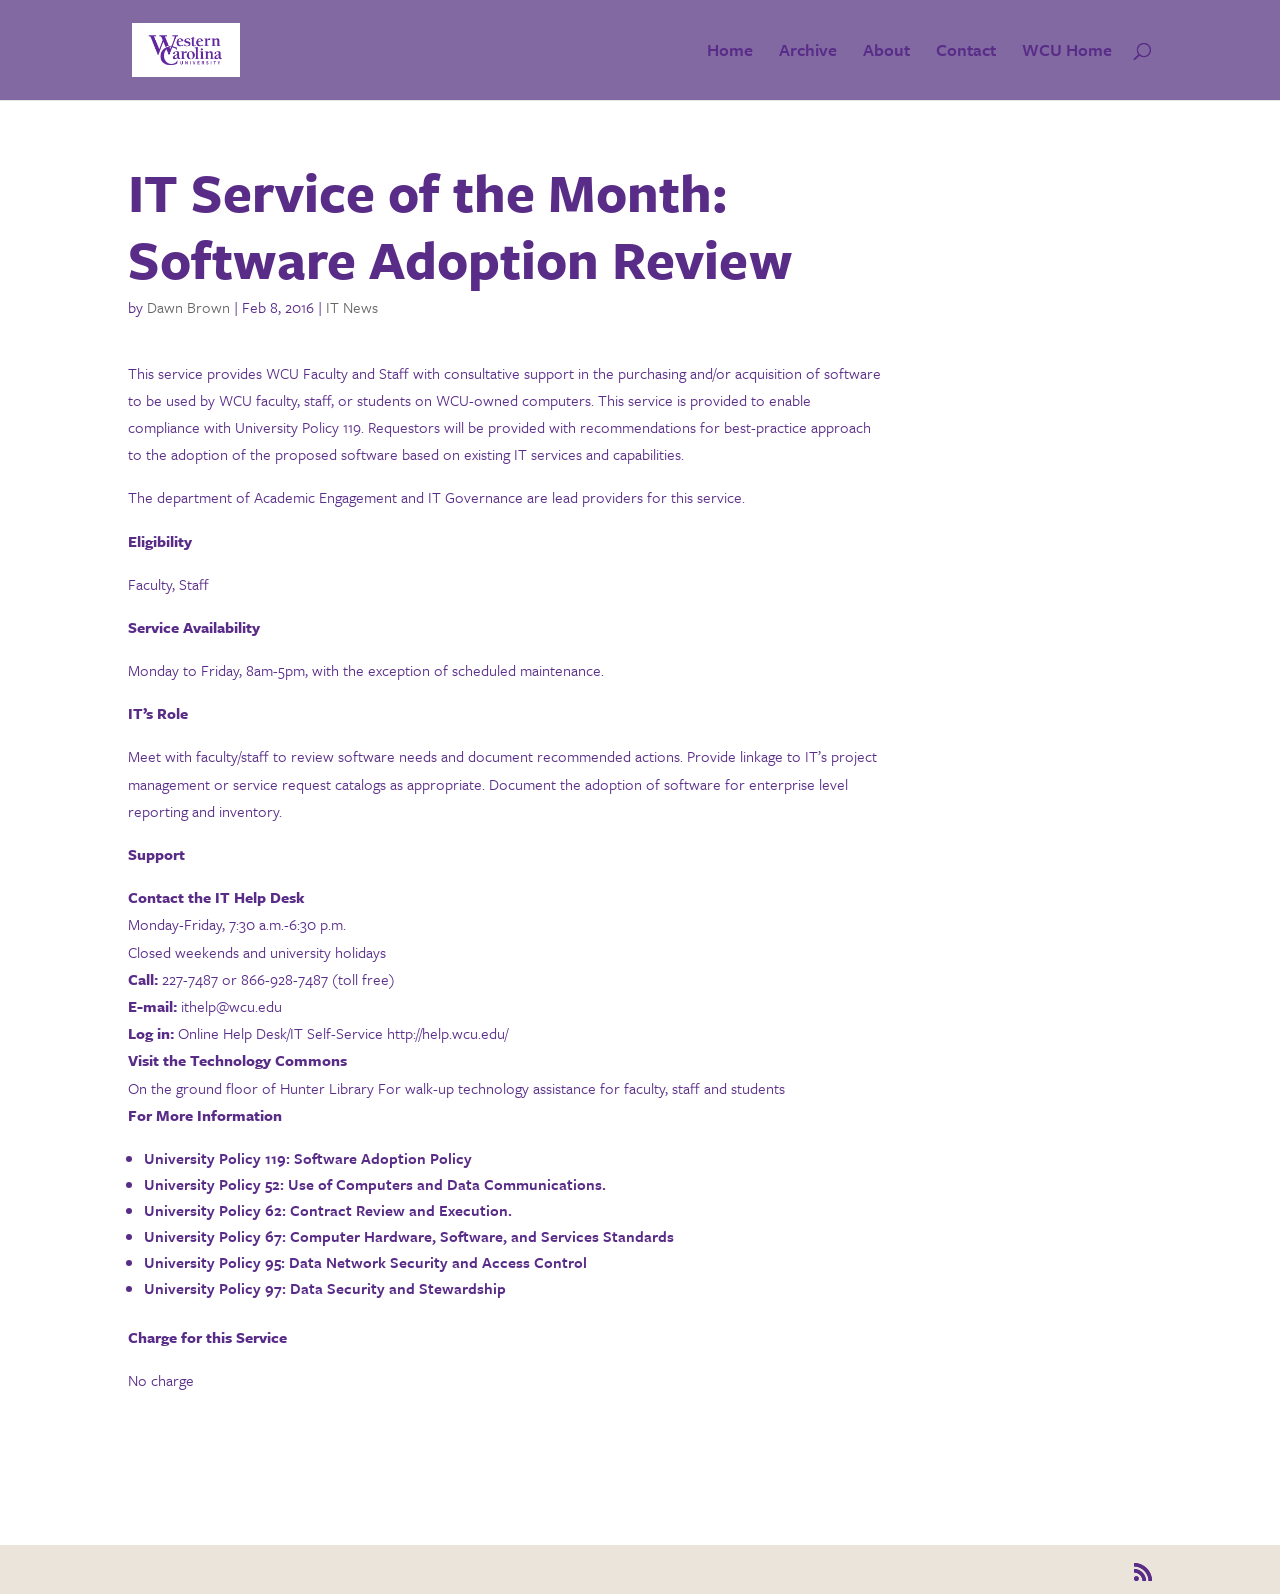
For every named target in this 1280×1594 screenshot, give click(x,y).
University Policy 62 (213, 1210)
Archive (808, 52)
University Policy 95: (214, 1262)
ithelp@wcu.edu (231, 1006)
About (886, 52)
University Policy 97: (215, 1288)
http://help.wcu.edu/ (447, 1033)
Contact (966, 52)
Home (730, 52)
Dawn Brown (188, 307)
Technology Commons (268, 1060)
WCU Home (1067, 52)
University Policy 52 (212, 1184)
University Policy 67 (213, 1236)
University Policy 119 (215, 1158)
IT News (352, 307)
